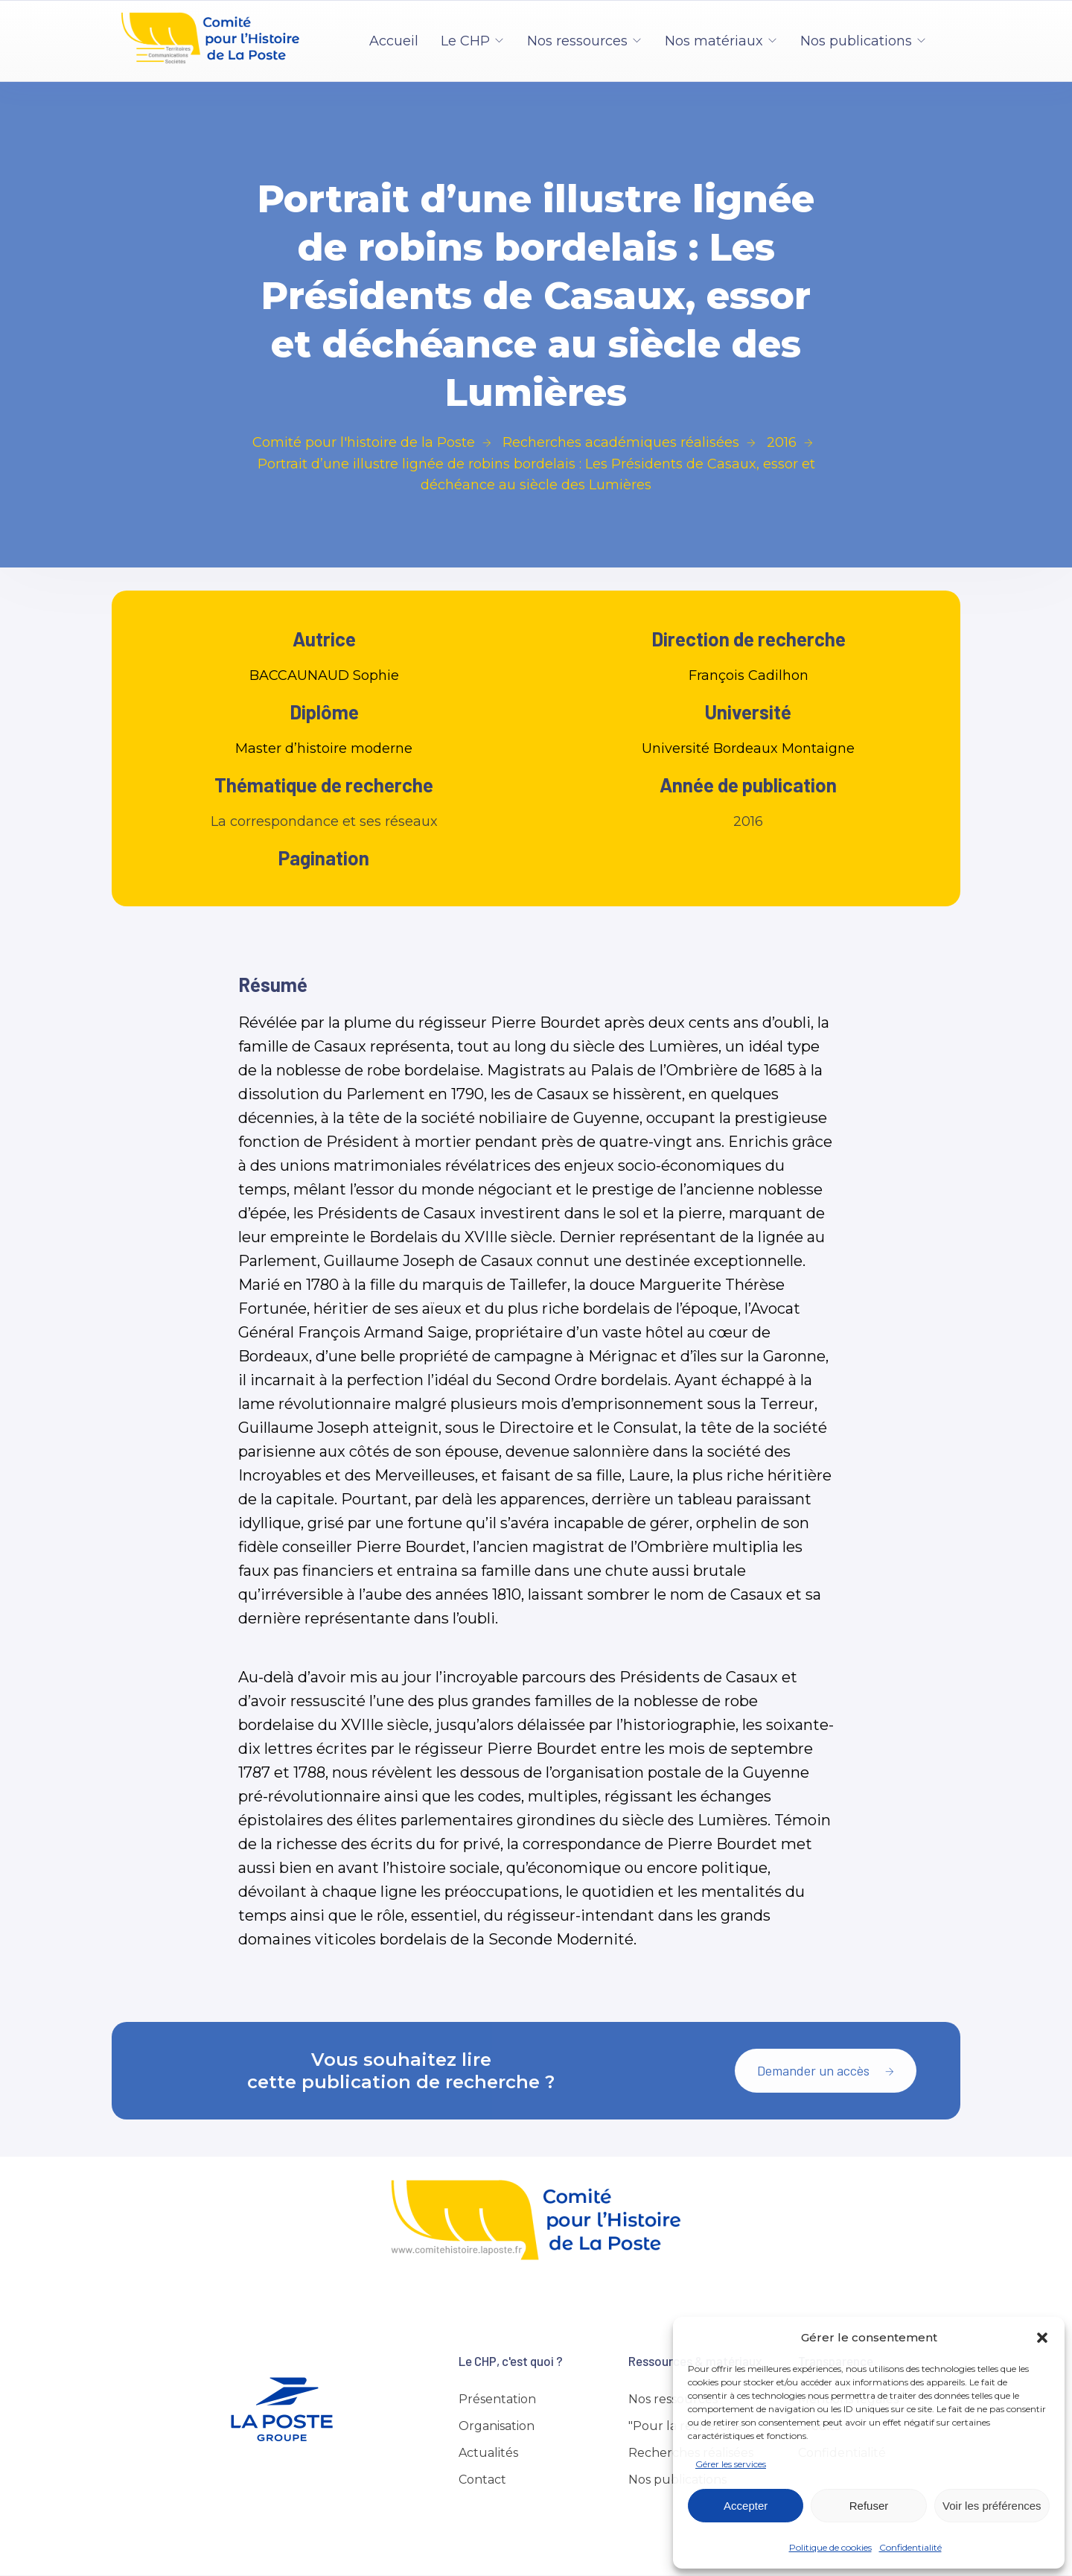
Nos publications (856, 41)
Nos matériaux (714, 41)
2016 (748, 821)
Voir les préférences (991, 2505)
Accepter (746, 2505)
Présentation (497, 2399)
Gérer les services (730, 2464)
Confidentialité (910, 2547)
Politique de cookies (830, 2547)
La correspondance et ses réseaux (324, 821)
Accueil (393, 41)
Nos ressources (577, 41)
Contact (482, 2479)
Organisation (497, 2426)
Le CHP (465, 41)
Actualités (488, 2453)
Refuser (869, 2505)
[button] (1042, 2337)
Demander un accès (825, 2070)
